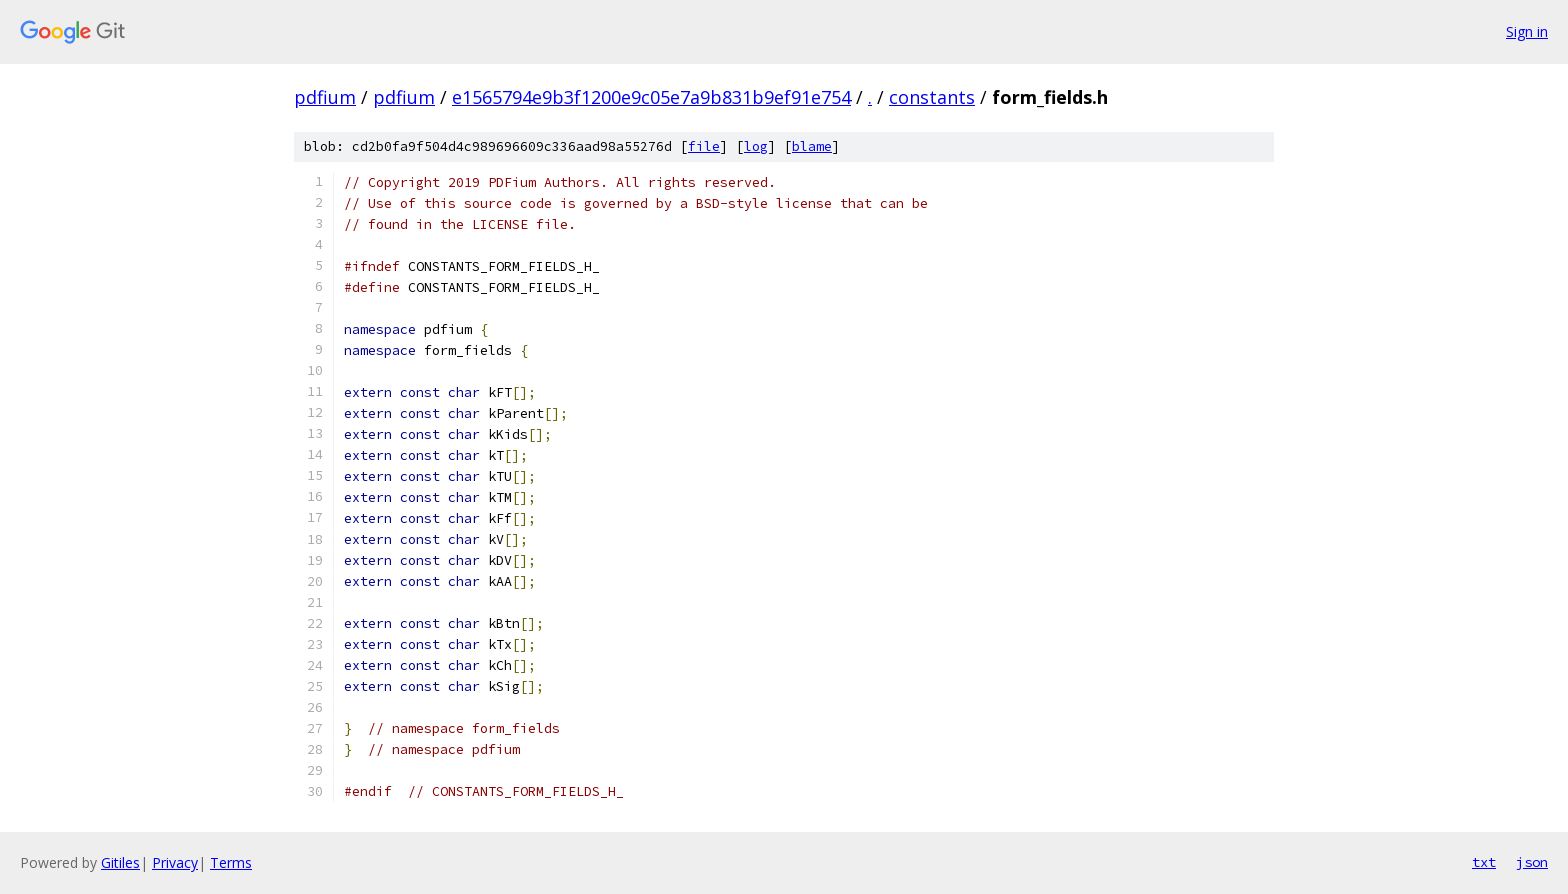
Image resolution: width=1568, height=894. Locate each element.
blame (812, 146)
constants (932, 97)
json (1532, 862)
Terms (231, 862)
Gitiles (120, 862)
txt (1484, 862)
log (756, 146)
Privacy (175, 862)
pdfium (325, 97)
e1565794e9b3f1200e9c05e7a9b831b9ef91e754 (651, 97)
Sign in (1527, 31)
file (704, 146)
